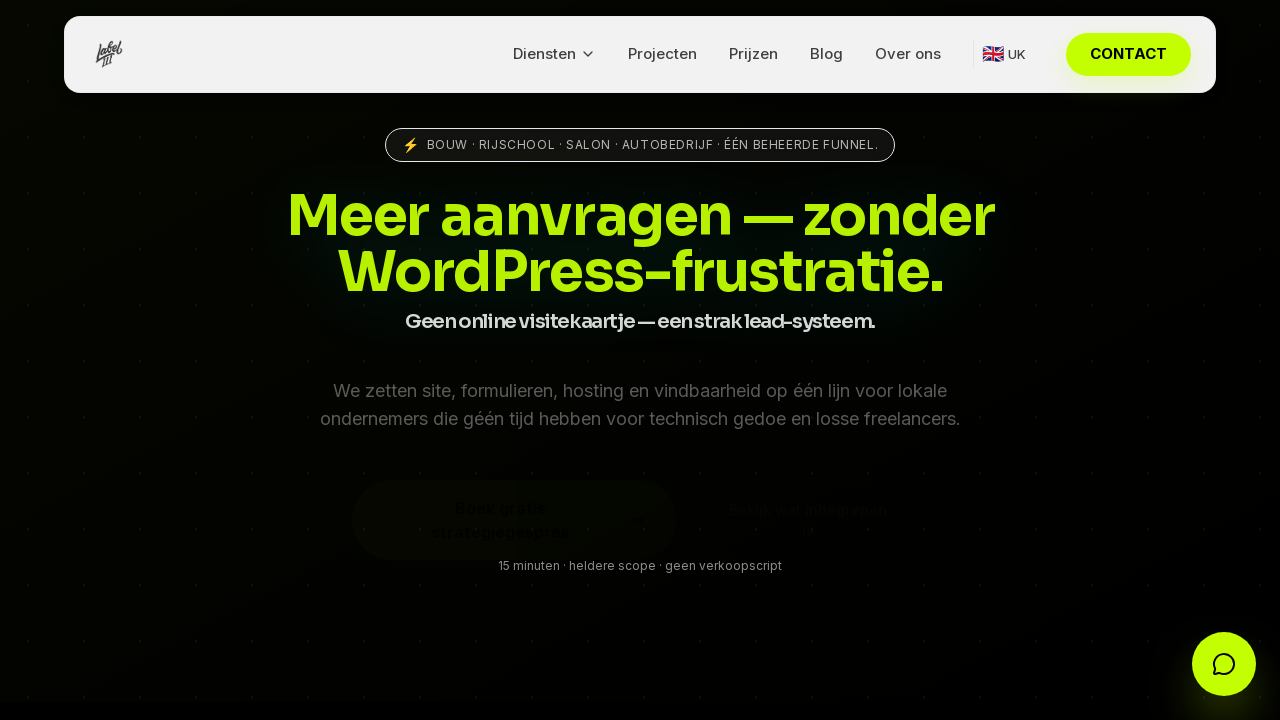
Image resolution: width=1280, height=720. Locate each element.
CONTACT (1128, 53)
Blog (826, 53)
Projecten (662, 53)
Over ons (908, 53)
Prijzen (753, 53)
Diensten (554, 53)
